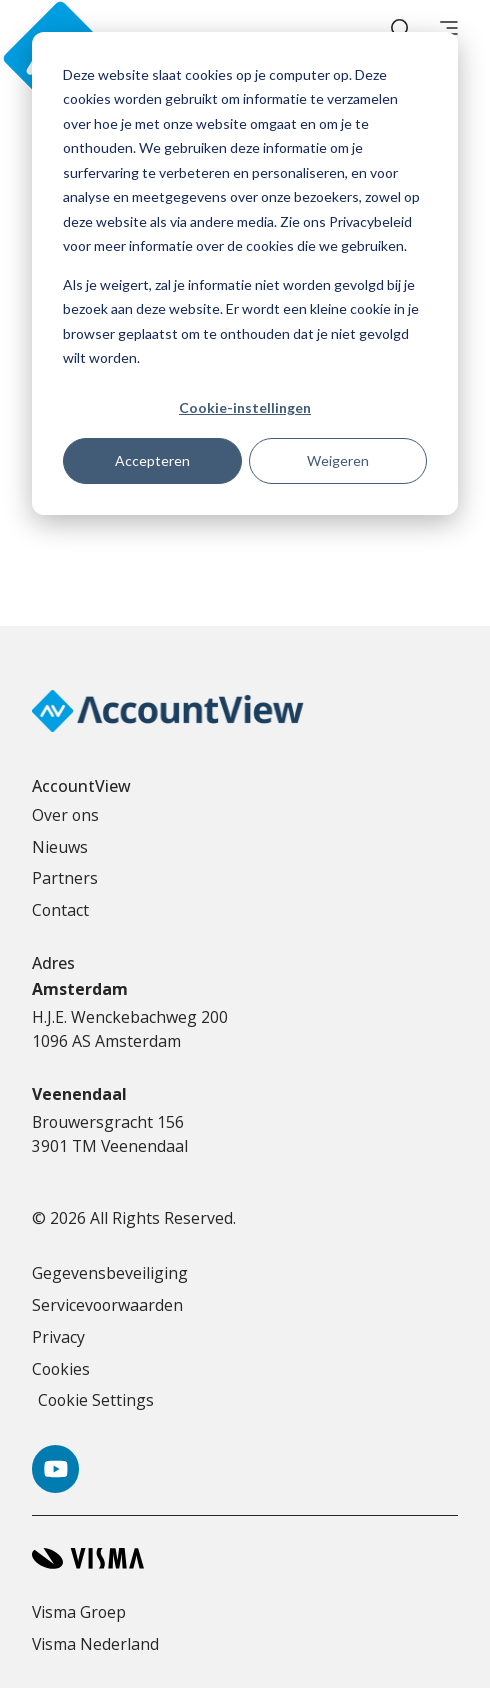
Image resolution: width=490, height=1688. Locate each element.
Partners (65, 878)
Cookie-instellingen (245, 407)
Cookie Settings (96, 1400)
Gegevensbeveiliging (110, 1273)
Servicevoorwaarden (107, 1305)
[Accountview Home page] (91, 30)
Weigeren (338, 460)
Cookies (61, 1369)
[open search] (400, 30)
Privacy (58, 1337)
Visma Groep (79, 1612)
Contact (60, 910)
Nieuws (60, 847)
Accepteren (152, 460)
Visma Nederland (95, 1644)
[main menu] (449, 30)
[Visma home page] (245, 1558)
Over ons (65, 815)
